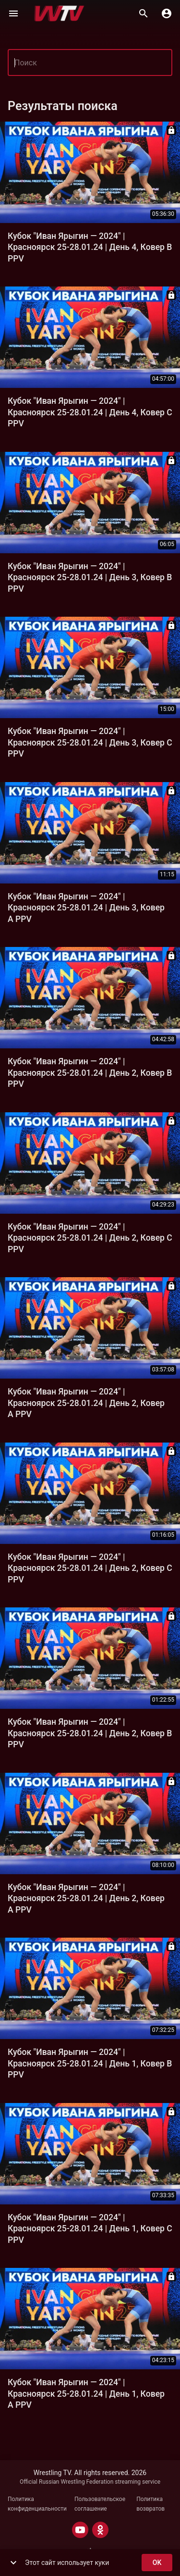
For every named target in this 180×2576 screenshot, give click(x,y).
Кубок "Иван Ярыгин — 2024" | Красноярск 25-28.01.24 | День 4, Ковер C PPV (90, 412)
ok (157, 2563)
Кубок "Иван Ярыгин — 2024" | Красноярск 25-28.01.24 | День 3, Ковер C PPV (90, 742)
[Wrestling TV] (59, 13)
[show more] (13, 2562)
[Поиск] (143, 13)
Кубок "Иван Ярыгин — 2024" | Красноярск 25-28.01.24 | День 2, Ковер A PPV (86, 1403)
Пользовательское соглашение (99, 2504)
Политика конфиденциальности (37, 2504)
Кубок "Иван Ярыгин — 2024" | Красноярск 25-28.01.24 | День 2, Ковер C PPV (90, 1238)
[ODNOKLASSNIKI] (100, 2530)
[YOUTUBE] (80, 2530)
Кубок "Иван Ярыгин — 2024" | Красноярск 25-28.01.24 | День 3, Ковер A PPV (86, 908)
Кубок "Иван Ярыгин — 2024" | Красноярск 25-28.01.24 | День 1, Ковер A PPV (86, 2393)
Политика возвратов (150, 2504)
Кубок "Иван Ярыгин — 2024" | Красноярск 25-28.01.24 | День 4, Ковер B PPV (90, 247)
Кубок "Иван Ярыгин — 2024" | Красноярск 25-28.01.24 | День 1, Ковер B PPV (90, 2063)
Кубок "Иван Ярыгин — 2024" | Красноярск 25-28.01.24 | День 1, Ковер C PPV (90, 2229)
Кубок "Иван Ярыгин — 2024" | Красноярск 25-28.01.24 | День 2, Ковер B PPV (90, 1073)
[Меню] (13, 13)
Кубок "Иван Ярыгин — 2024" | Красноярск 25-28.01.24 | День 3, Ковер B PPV (90, 577)
